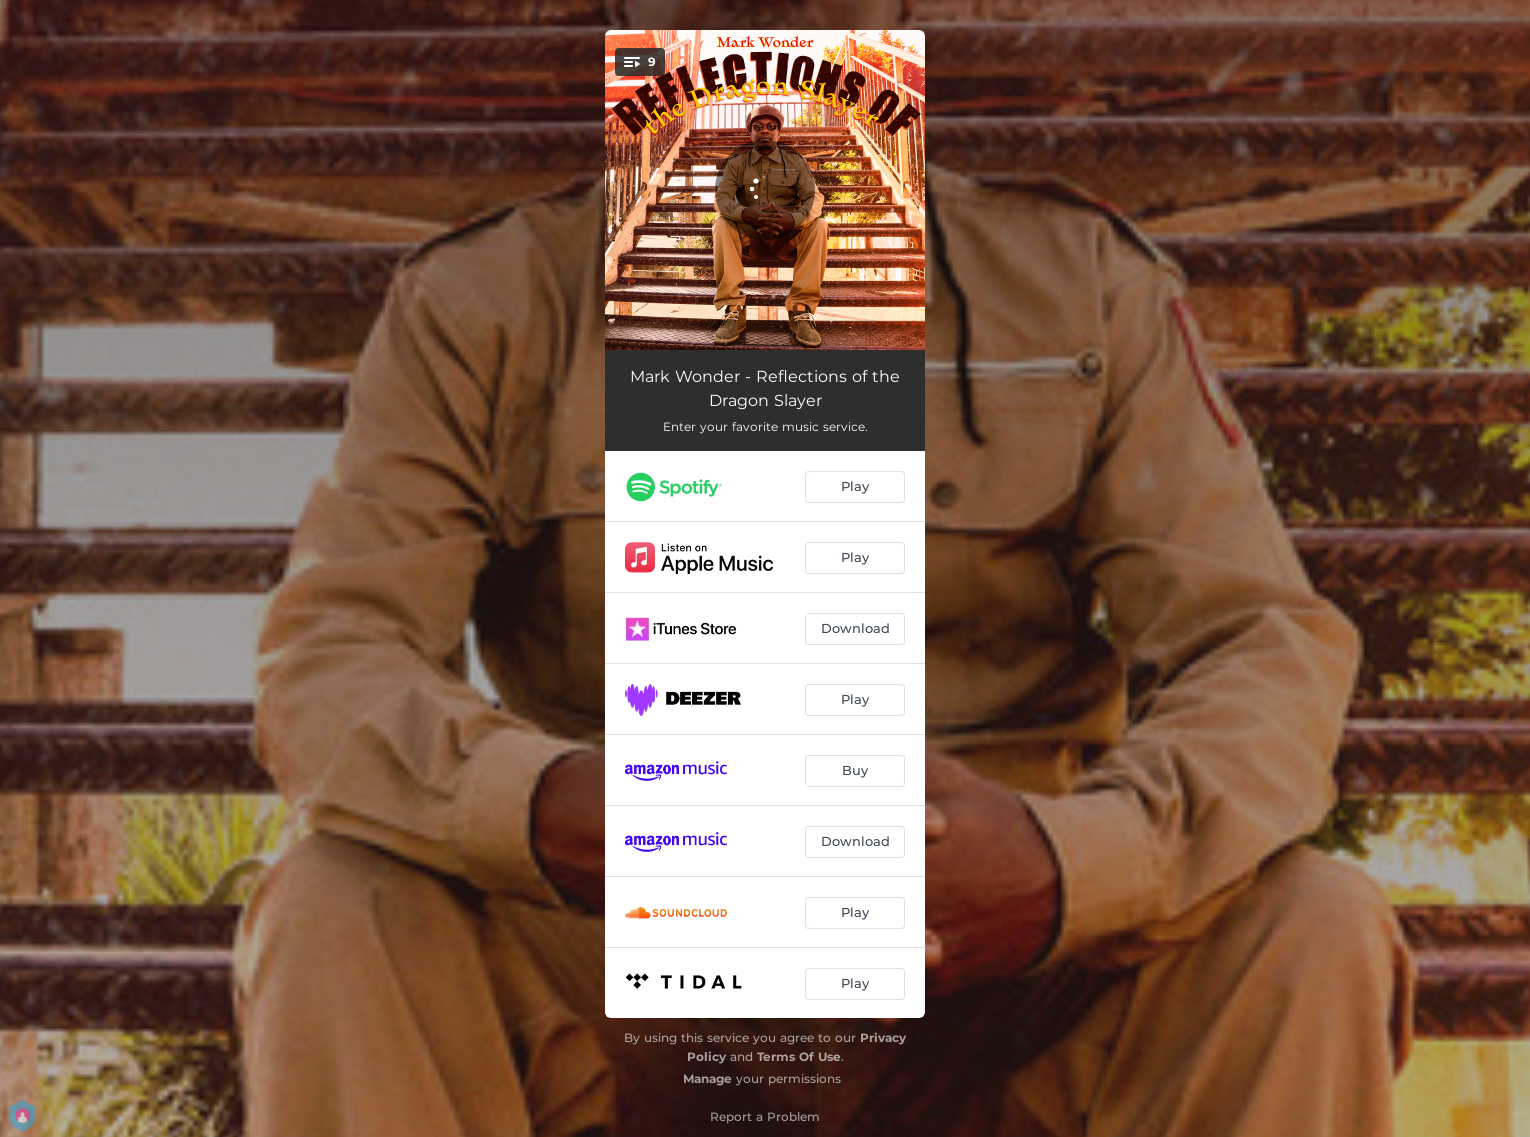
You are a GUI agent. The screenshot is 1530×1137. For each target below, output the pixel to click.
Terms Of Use (799, 1056)
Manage (707, 1078)
